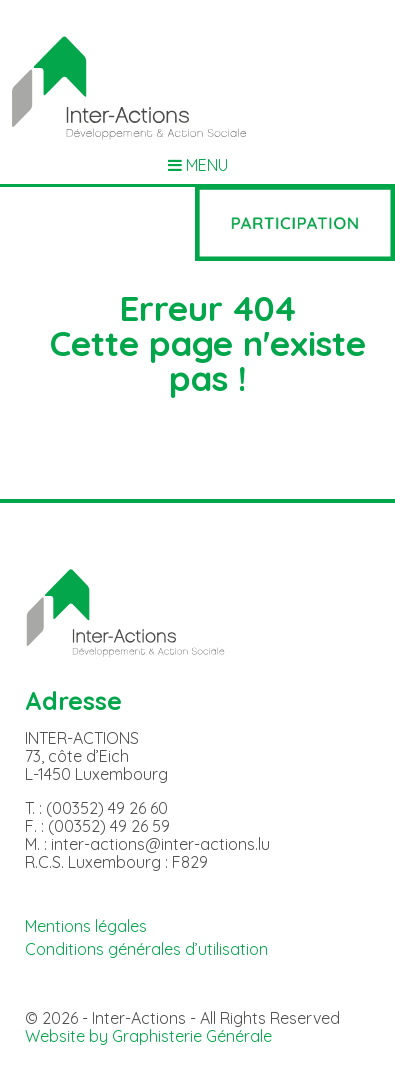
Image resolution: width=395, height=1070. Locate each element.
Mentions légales (86, 926)
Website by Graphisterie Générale (148, 1036)
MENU (198, 165)
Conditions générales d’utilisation (146, 949)
